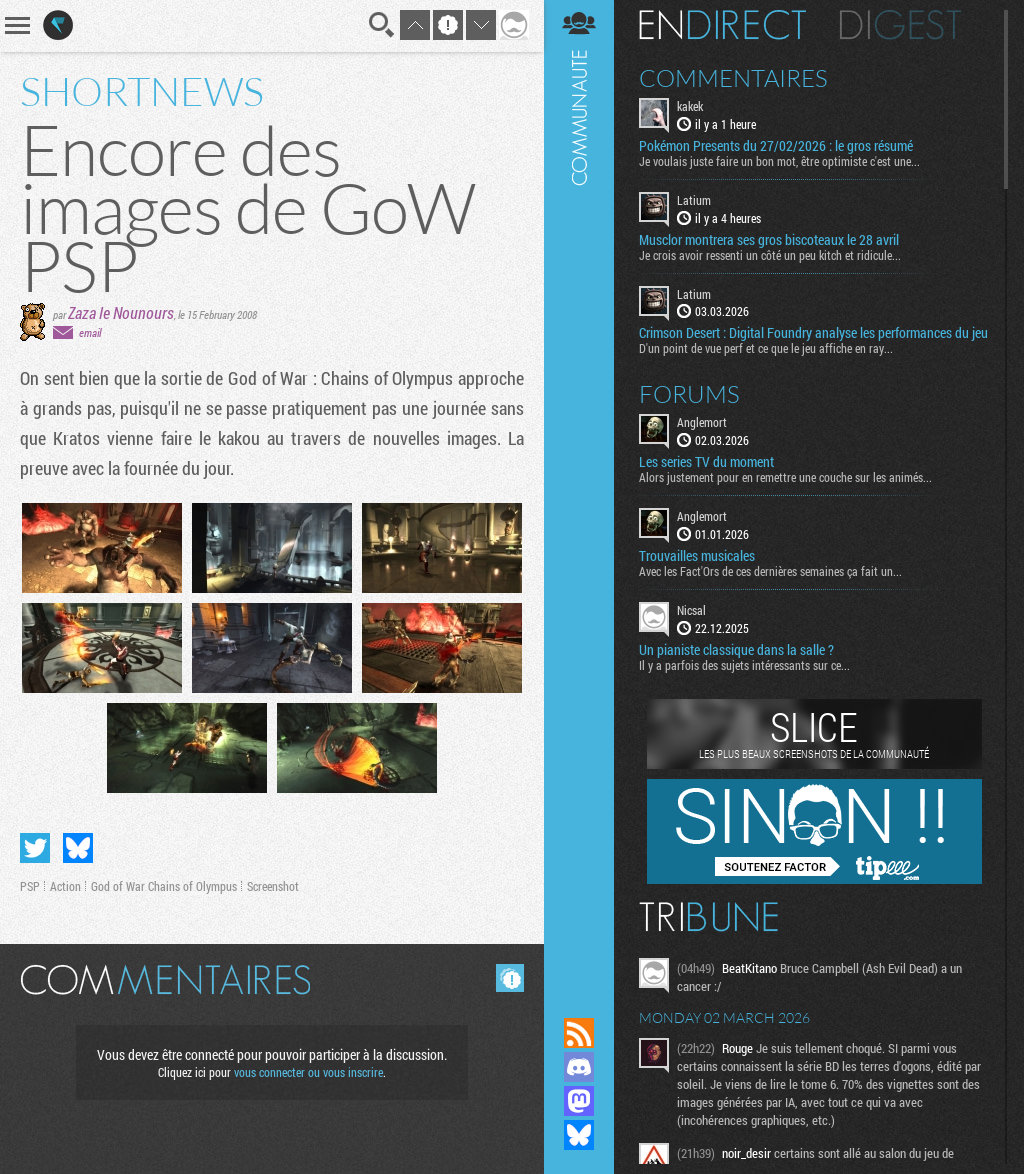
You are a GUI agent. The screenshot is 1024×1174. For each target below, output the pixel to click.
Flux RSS (579, 1033)
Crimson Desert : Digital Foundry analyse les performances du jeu (813, 333)
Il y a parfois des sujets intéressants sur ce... (744, 665)
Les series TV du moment (706, 462)
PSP (30, 886)
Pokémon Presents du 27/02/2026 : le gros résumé (776, 146)
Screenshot (273, 886)
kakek (690, 106)
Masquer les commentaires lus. (510, 978)
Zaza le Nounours (121, 312)
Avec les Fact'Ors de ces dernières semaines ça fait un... (770, 571)
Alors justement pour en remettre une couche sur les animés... (785, 477)
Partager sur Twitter (35, 848)
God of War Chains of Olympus (164, 886)
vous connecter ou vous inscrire (308, 1072)
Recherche (382, 25)
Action (65, 886)
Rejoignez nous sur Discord (579, 1067)
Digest (900, 25)
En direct (722, 25)
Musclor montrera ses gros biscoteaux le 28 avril (769, 240)
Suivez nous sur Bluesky (579, 1135)
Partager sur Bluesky (78, 848)
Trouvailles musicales (697, 556)
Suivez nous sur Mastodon (579, 1101)
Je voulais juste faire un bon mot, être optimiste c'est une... (779, 161)
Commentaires (733, 78)
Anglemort (702, 422)
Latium (694, 200)
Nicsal (691, 610)
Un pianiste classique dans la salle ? (736, 650)
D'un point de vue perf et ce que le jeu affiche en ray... (766, 348)
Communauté (579, 489)
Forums (689, 394)
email (90, 332)
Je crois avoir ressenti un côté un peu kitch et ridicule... (770, 255)
